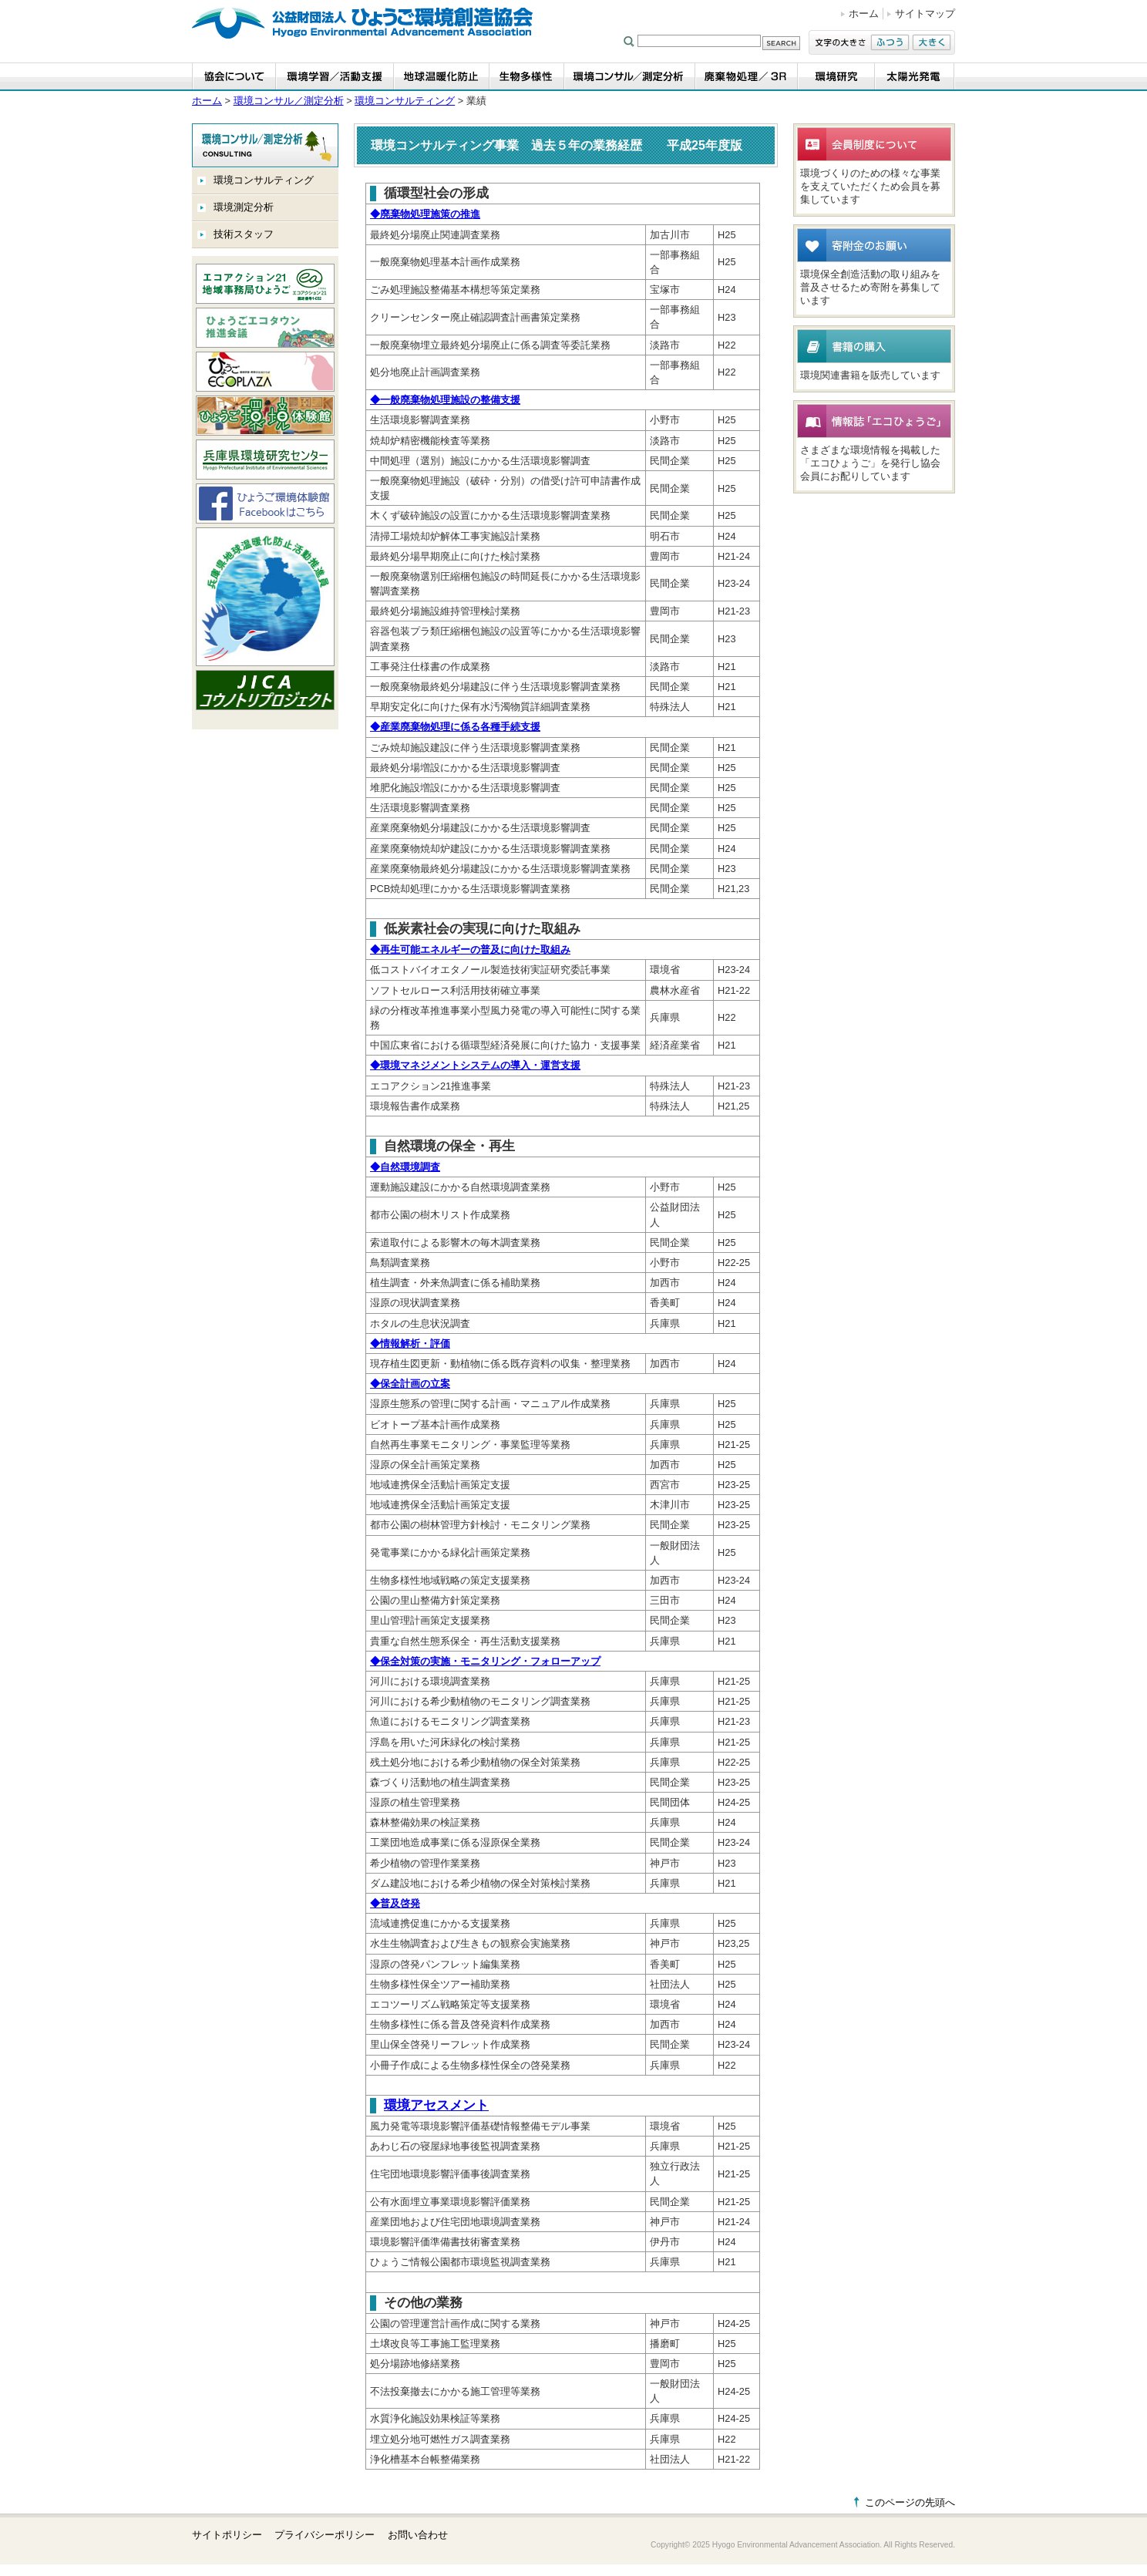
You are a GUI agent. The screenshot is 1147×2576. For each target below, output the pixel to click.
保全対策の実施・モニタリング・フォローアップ (485, 1661)
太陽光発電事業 (915, 76)
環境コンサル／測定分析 (629, 76)
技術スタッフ (244, 234)
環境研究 (836, 76)
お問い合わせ (418, 2535)
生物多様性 (526, 76)
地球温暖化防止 (441, 76)
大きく (931, 42)
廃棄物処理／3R (746, 76)
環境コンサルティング (405, 100)
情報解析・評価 (410, 1343)
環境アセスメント (436, 2105)
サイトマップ (925, 13)
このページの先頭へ (910, 2502)
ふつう (890, 42)
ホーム (864, 13)
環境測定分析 (244, 207)
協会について (234, 76)
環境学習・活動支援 (335, 76)
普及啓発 (395, 1903)
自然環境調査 (405, 1167)
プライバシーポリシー (324, 2535)
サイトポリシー (227, 2535)
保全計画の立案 (410, 1383)
